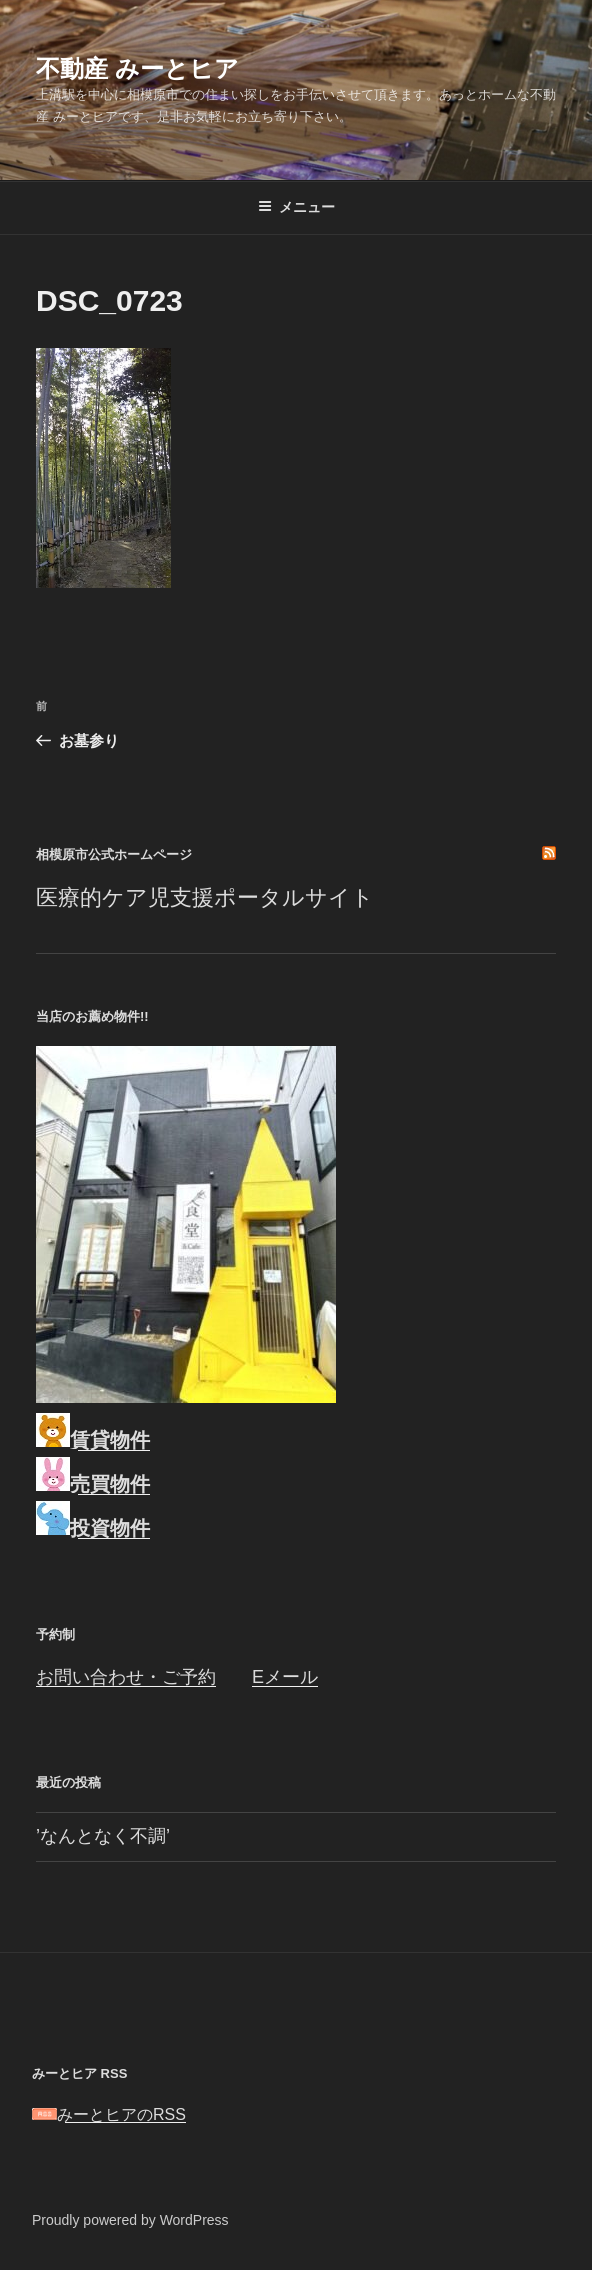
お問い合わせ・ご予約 (126, 1677)
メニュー (296, 207)
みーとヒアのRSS (109, 2114)
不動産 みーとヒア (137, 68)
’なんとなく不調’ (103, 1836)
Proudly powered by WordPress (130, 2220)
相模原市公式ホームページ (114, 854)
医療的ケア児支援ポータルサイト (205, 897)
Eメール (285, 1677)
